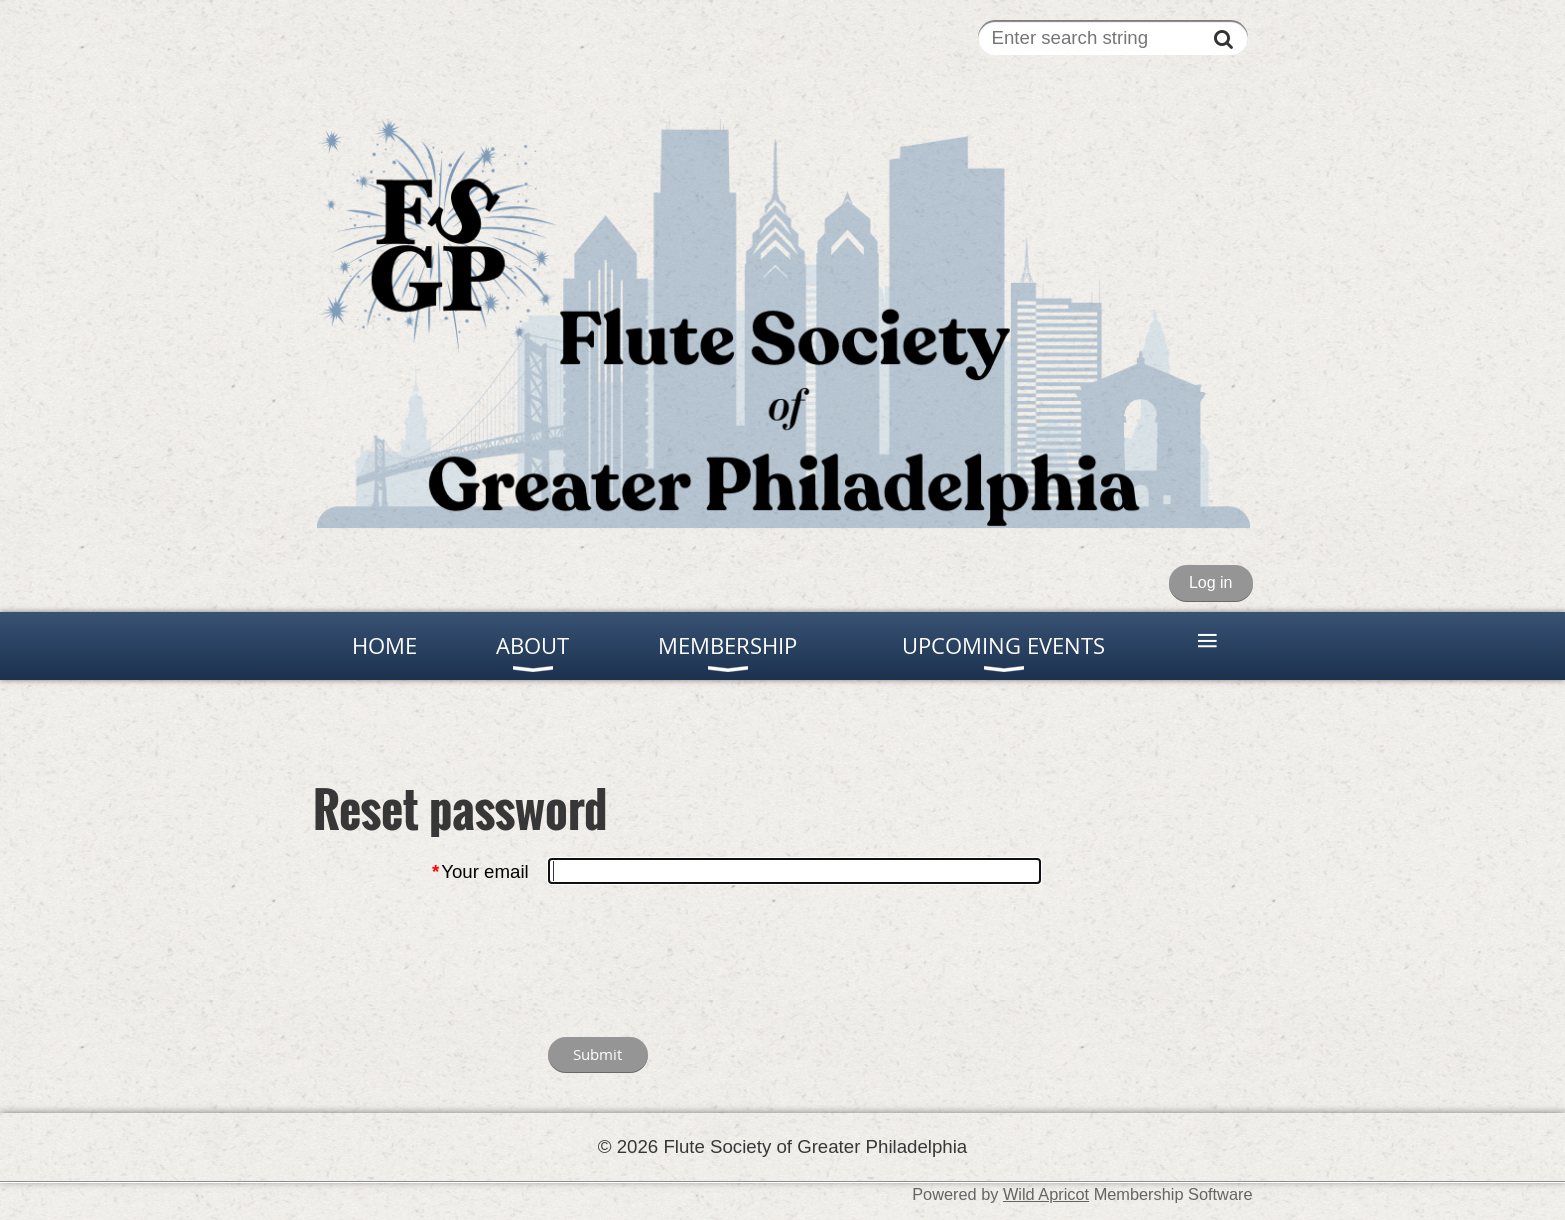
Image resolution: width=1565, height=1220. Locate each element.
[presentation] (699, 964)
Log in (1211, 582)
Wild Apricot (1046, 1194)
